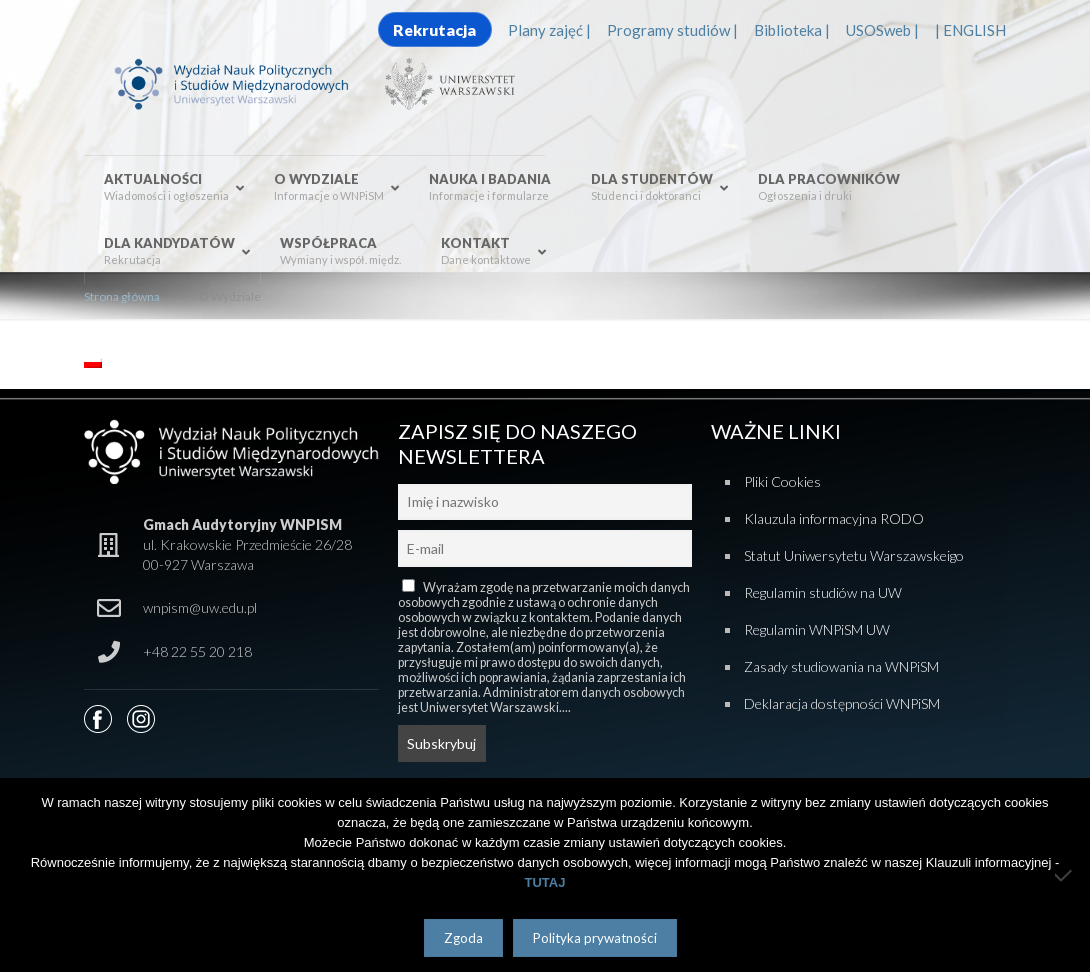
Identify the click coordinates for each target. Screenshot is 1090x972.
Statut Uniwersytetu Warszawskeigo (854, 555)
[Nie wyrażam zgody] (1065, 875)
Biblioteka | (792, 30)
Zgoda (463, 938)
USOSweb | (882, 30)
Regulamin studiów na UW (823, 592)
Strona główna (122, 296)
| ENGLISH (970, 30)
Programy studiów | (672, 30)
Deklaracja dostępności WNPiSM (842, 703)
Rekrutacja (434, 29)
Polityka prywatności (595, 938)
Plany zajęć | (549, 30)
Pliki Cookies (782, 481)
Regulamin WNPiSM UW (817, 629)
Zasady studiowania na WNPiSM (841, 666)
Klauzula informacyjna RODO (834, 518)
